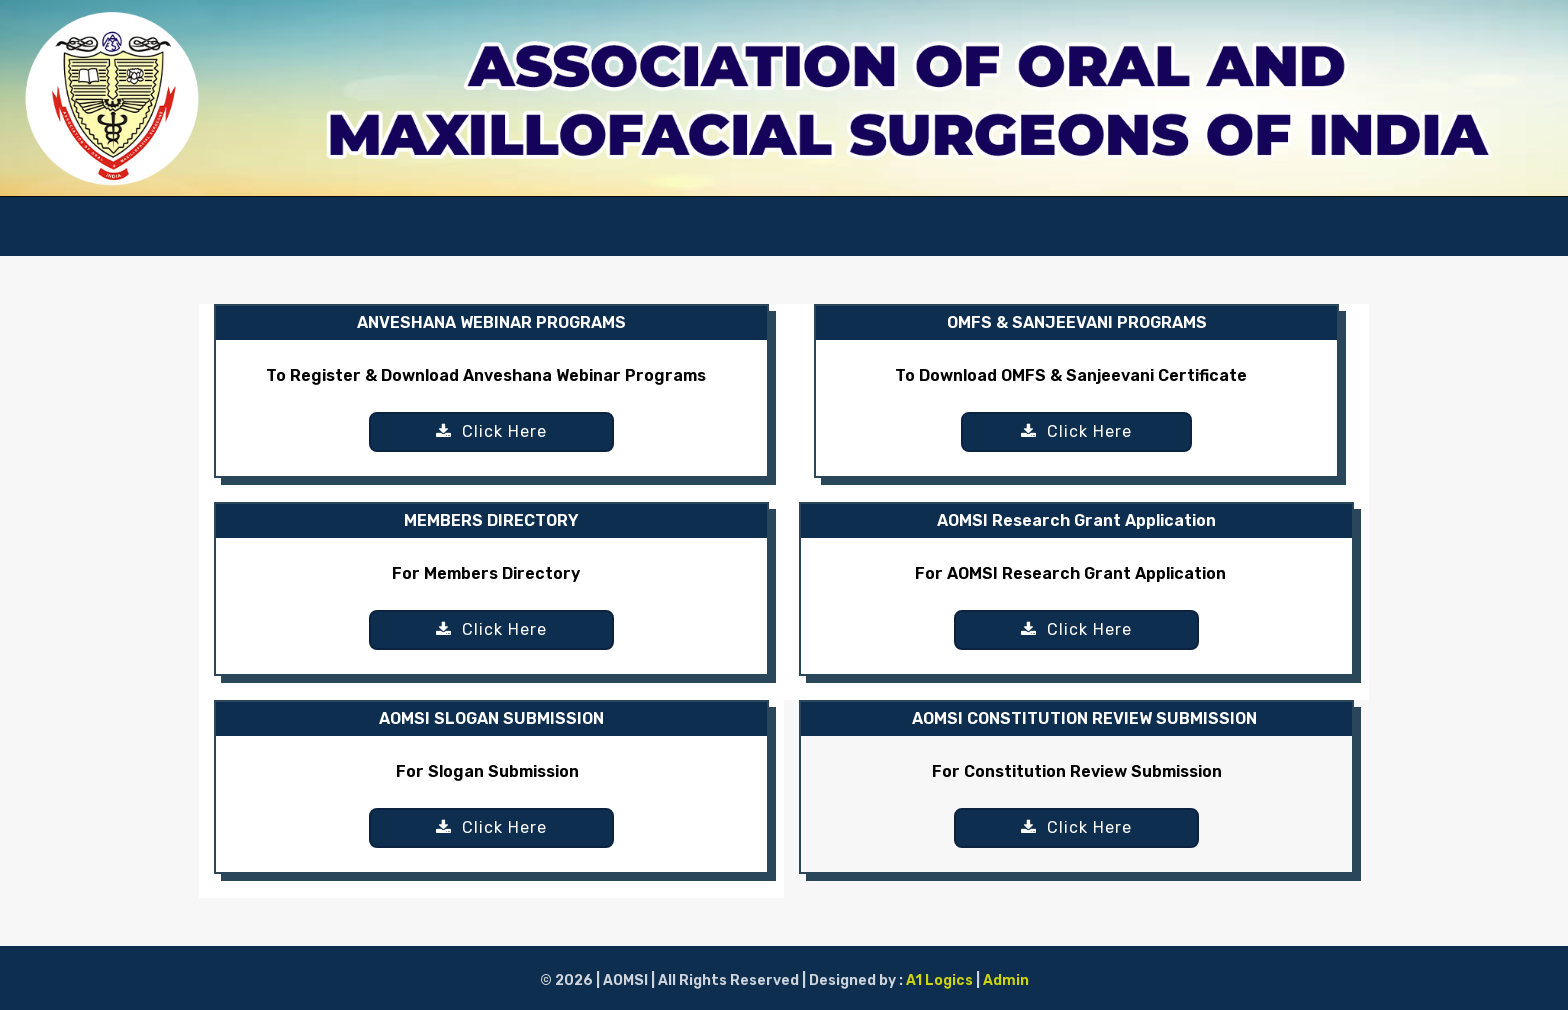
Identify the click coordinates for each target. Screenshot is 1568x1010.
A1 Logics (941, 980)
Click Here (491, 431)
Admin (1006, 980)
